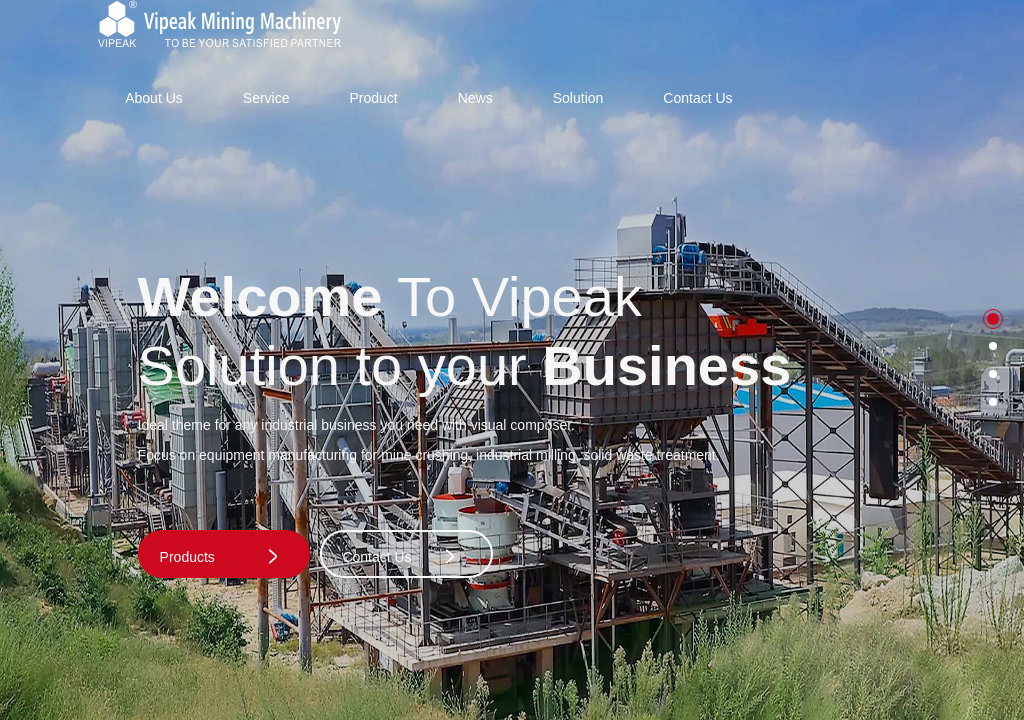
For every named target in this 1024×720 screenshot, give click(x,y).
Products (220, 556)
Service (266, 98)
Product (373, 98)
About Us (154, 98)
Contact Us (697, 98)
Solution (578, 98)
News (475, 98)
